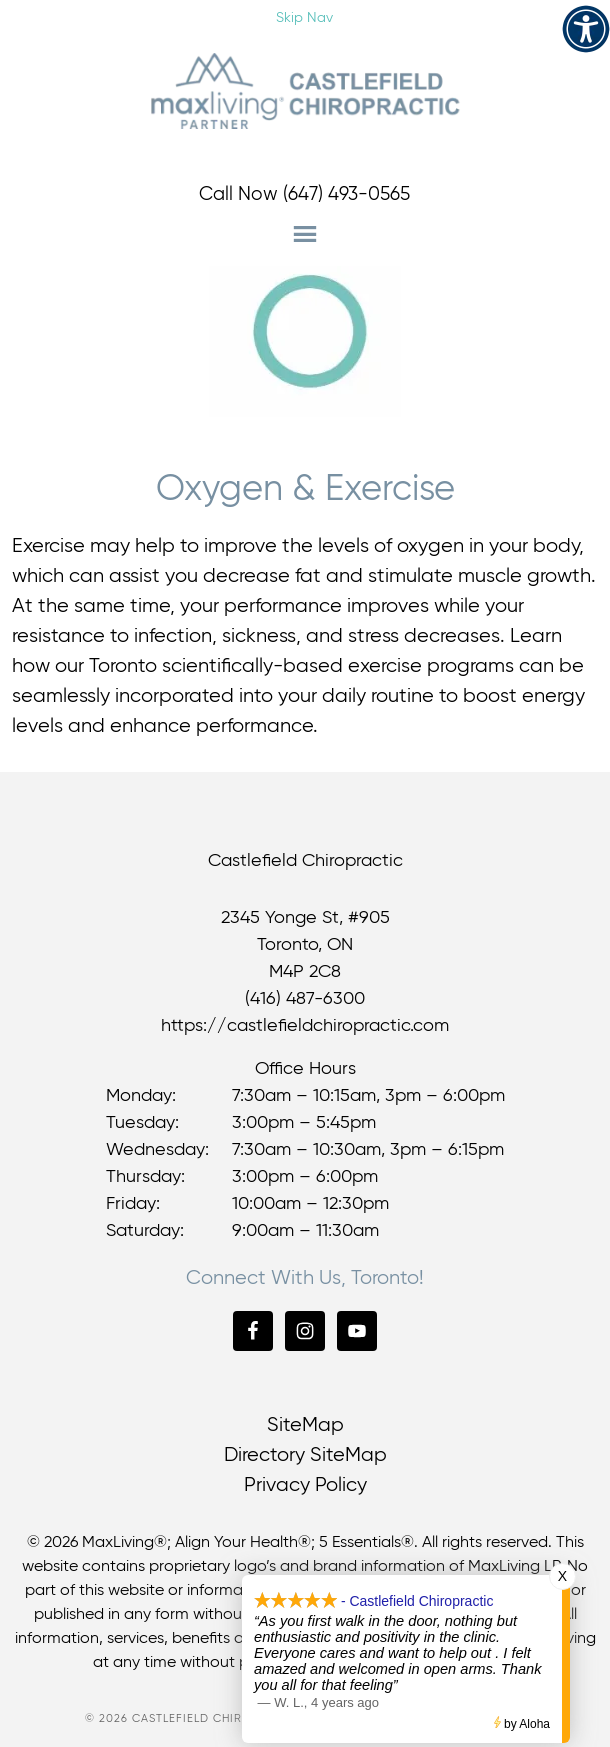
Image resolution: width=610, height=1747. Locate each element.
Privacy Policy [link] (305, 1485)
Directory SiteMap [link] (305, 1455)
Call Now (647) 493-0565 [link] (304, 194)
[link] (586, 29)
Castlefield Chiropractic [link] (305, 91)
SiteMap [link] (305, 1425)
